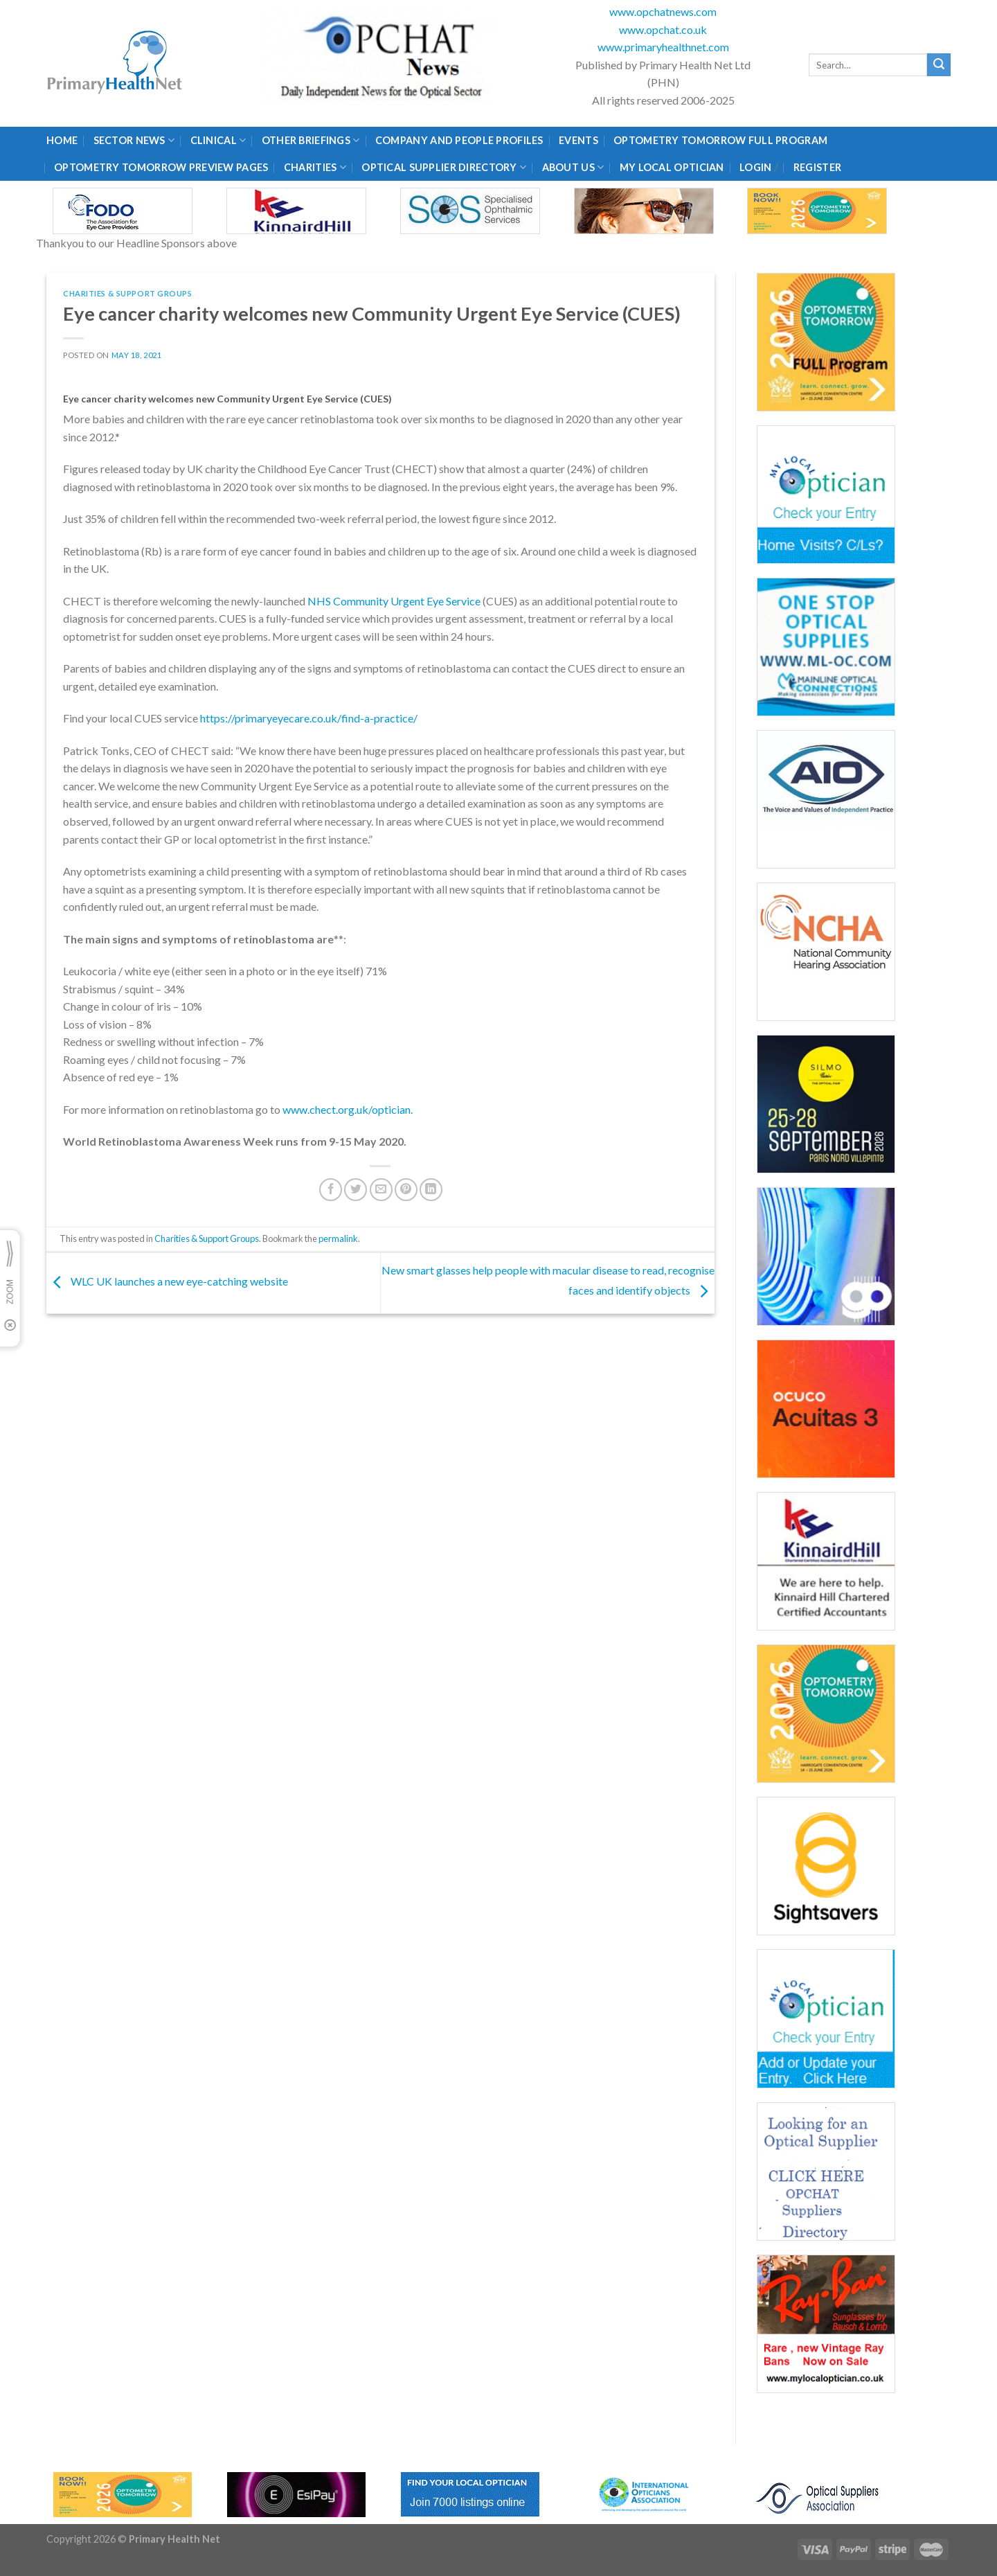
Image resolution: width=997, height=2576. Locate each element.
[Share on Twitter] (355, 1189)
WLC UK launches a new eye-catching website (167, 1281)
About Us (573, 167)
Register (817, 167)
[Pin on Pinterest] (406, 1189)
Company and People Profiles (459, 140)
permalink (338, 1238)
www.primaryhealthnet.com (663, 46)
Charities (315, 167)
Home (62, 140)
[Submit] (939, 65)
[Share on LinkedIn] (431, 1189)
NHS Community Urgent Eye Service (393, 600)
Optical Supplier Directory (443, 167)
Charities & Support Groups (127, 293)
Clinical (218, 140)
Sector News (134, 140)
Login (755, 167)
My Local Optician (672, 167)
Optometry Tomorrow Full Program (720, 140)
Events (578, 140)
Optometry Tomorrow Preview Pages (161, 167)
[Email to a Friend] (381, 1189)
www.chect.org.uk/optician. (347, 1109)
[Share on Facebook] (330, 1189)
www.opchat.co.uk (663, 29)
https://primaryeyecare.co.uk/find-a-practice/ (308, 718)
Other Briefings (311, 140)
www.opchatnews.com (663, 11)
